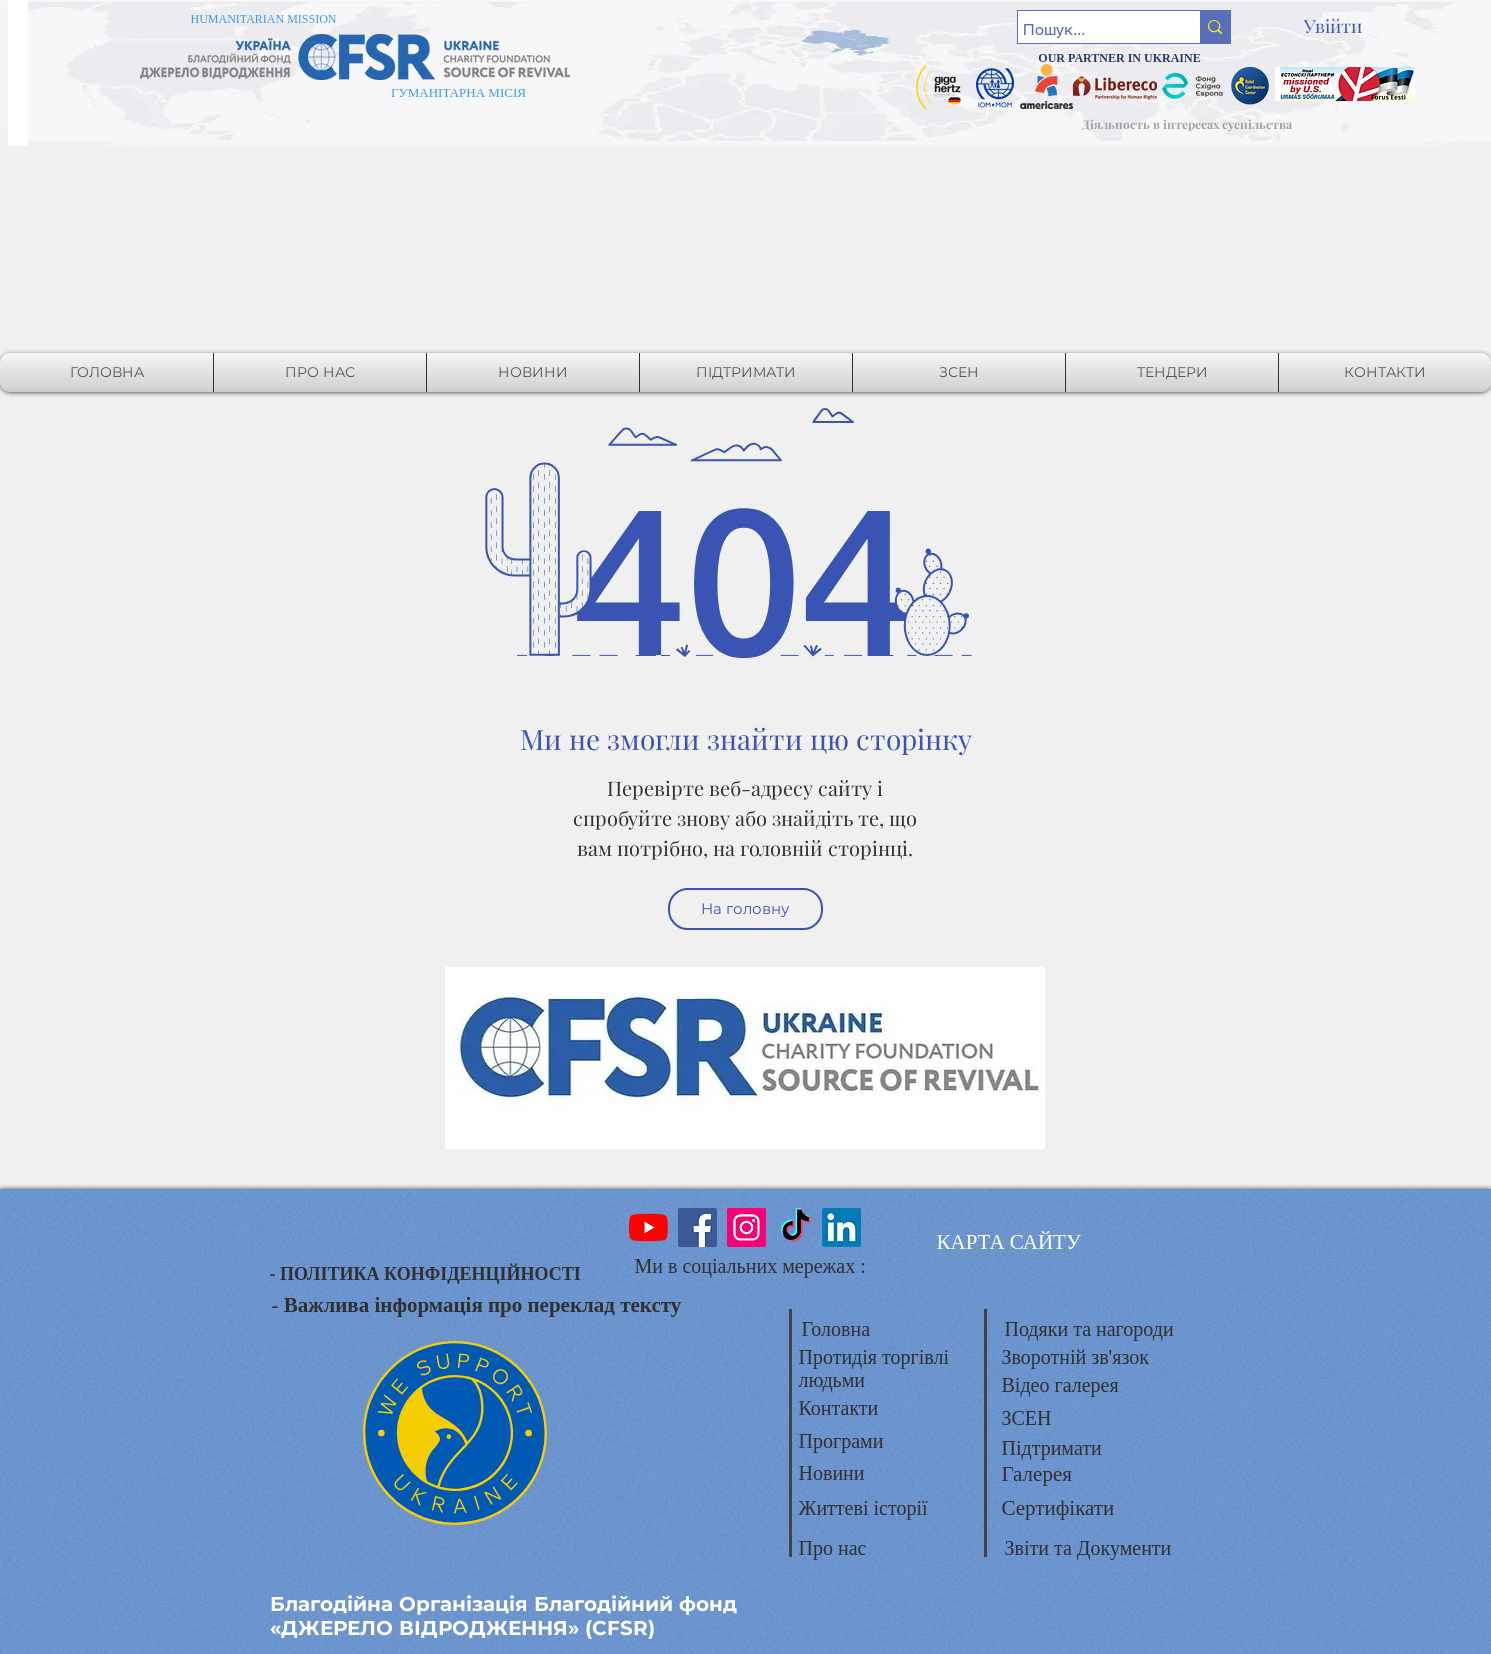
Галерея (1037, 1474)
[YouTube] (648, 1227)
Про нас (833, 1548)
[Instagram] (746, 1227)
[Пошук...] (1091, 30)
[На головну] (745, 909)
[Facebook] (697, 1227)
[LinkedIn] (841, 1227)
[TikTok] (795, 1227)
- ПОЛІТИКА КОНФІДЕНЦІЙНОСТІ (425, 1274)
